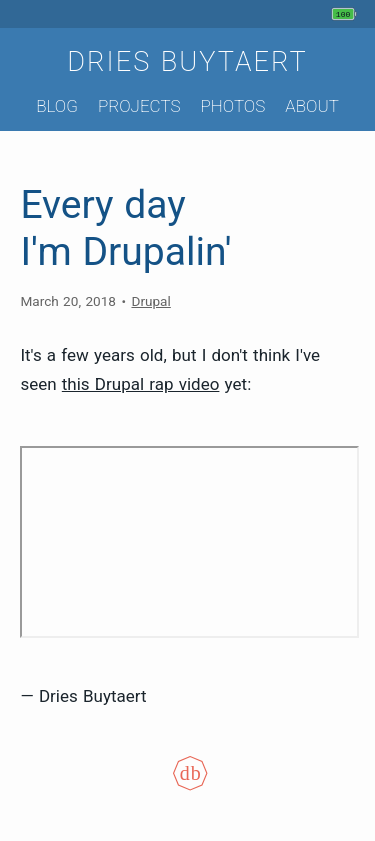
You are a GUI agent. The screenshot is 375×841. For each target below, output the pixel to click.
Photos (232, 106)
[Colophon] (188, 785)
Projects (139, 106)
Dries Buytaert (187, 62)
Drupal (150, 301)
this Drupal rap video (141, 384)
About (311, 106)
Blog (57, 106)
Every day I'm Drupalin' (125, 228)
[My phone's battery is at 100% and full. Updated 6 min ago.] (346, 14)
